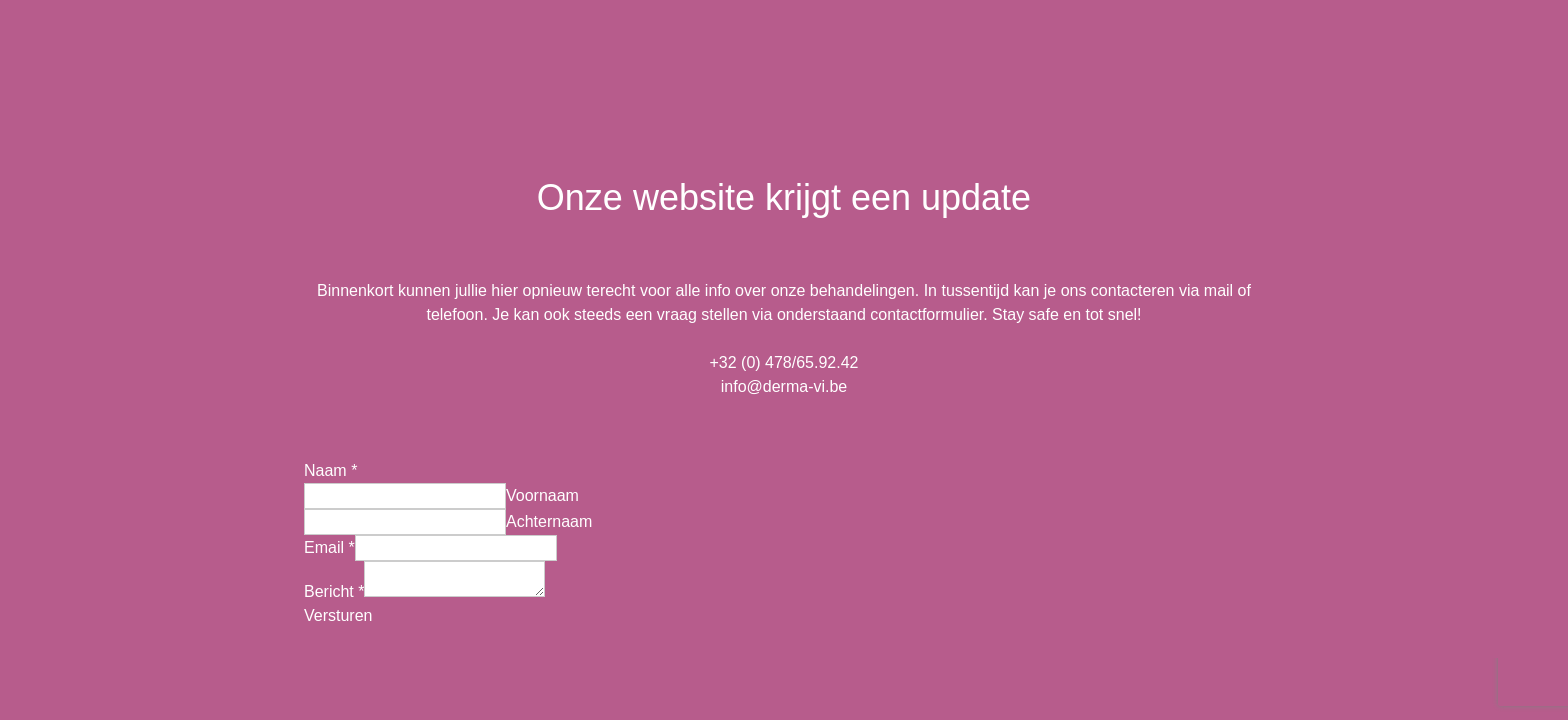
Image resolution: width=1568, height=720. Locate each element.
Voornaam (542, 492)
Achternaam (549, 518)
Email (329, 544)
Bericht (334, 594)
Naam (330, 467)
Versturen (338, 618)
